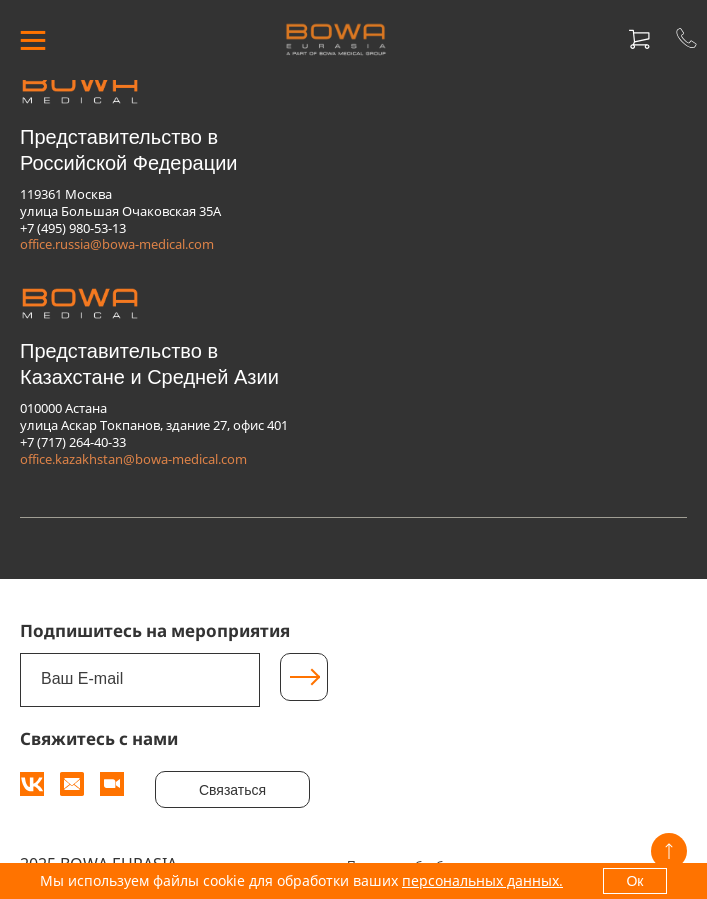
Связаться (232, 790)
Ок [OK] (634, 881)
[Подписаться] (304, 677)
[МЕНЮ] (32, 40)
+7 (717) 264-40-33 (73, 442)
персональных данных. (482, 880)
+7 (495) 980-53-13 (73, 228)
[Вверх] (669, 851)
